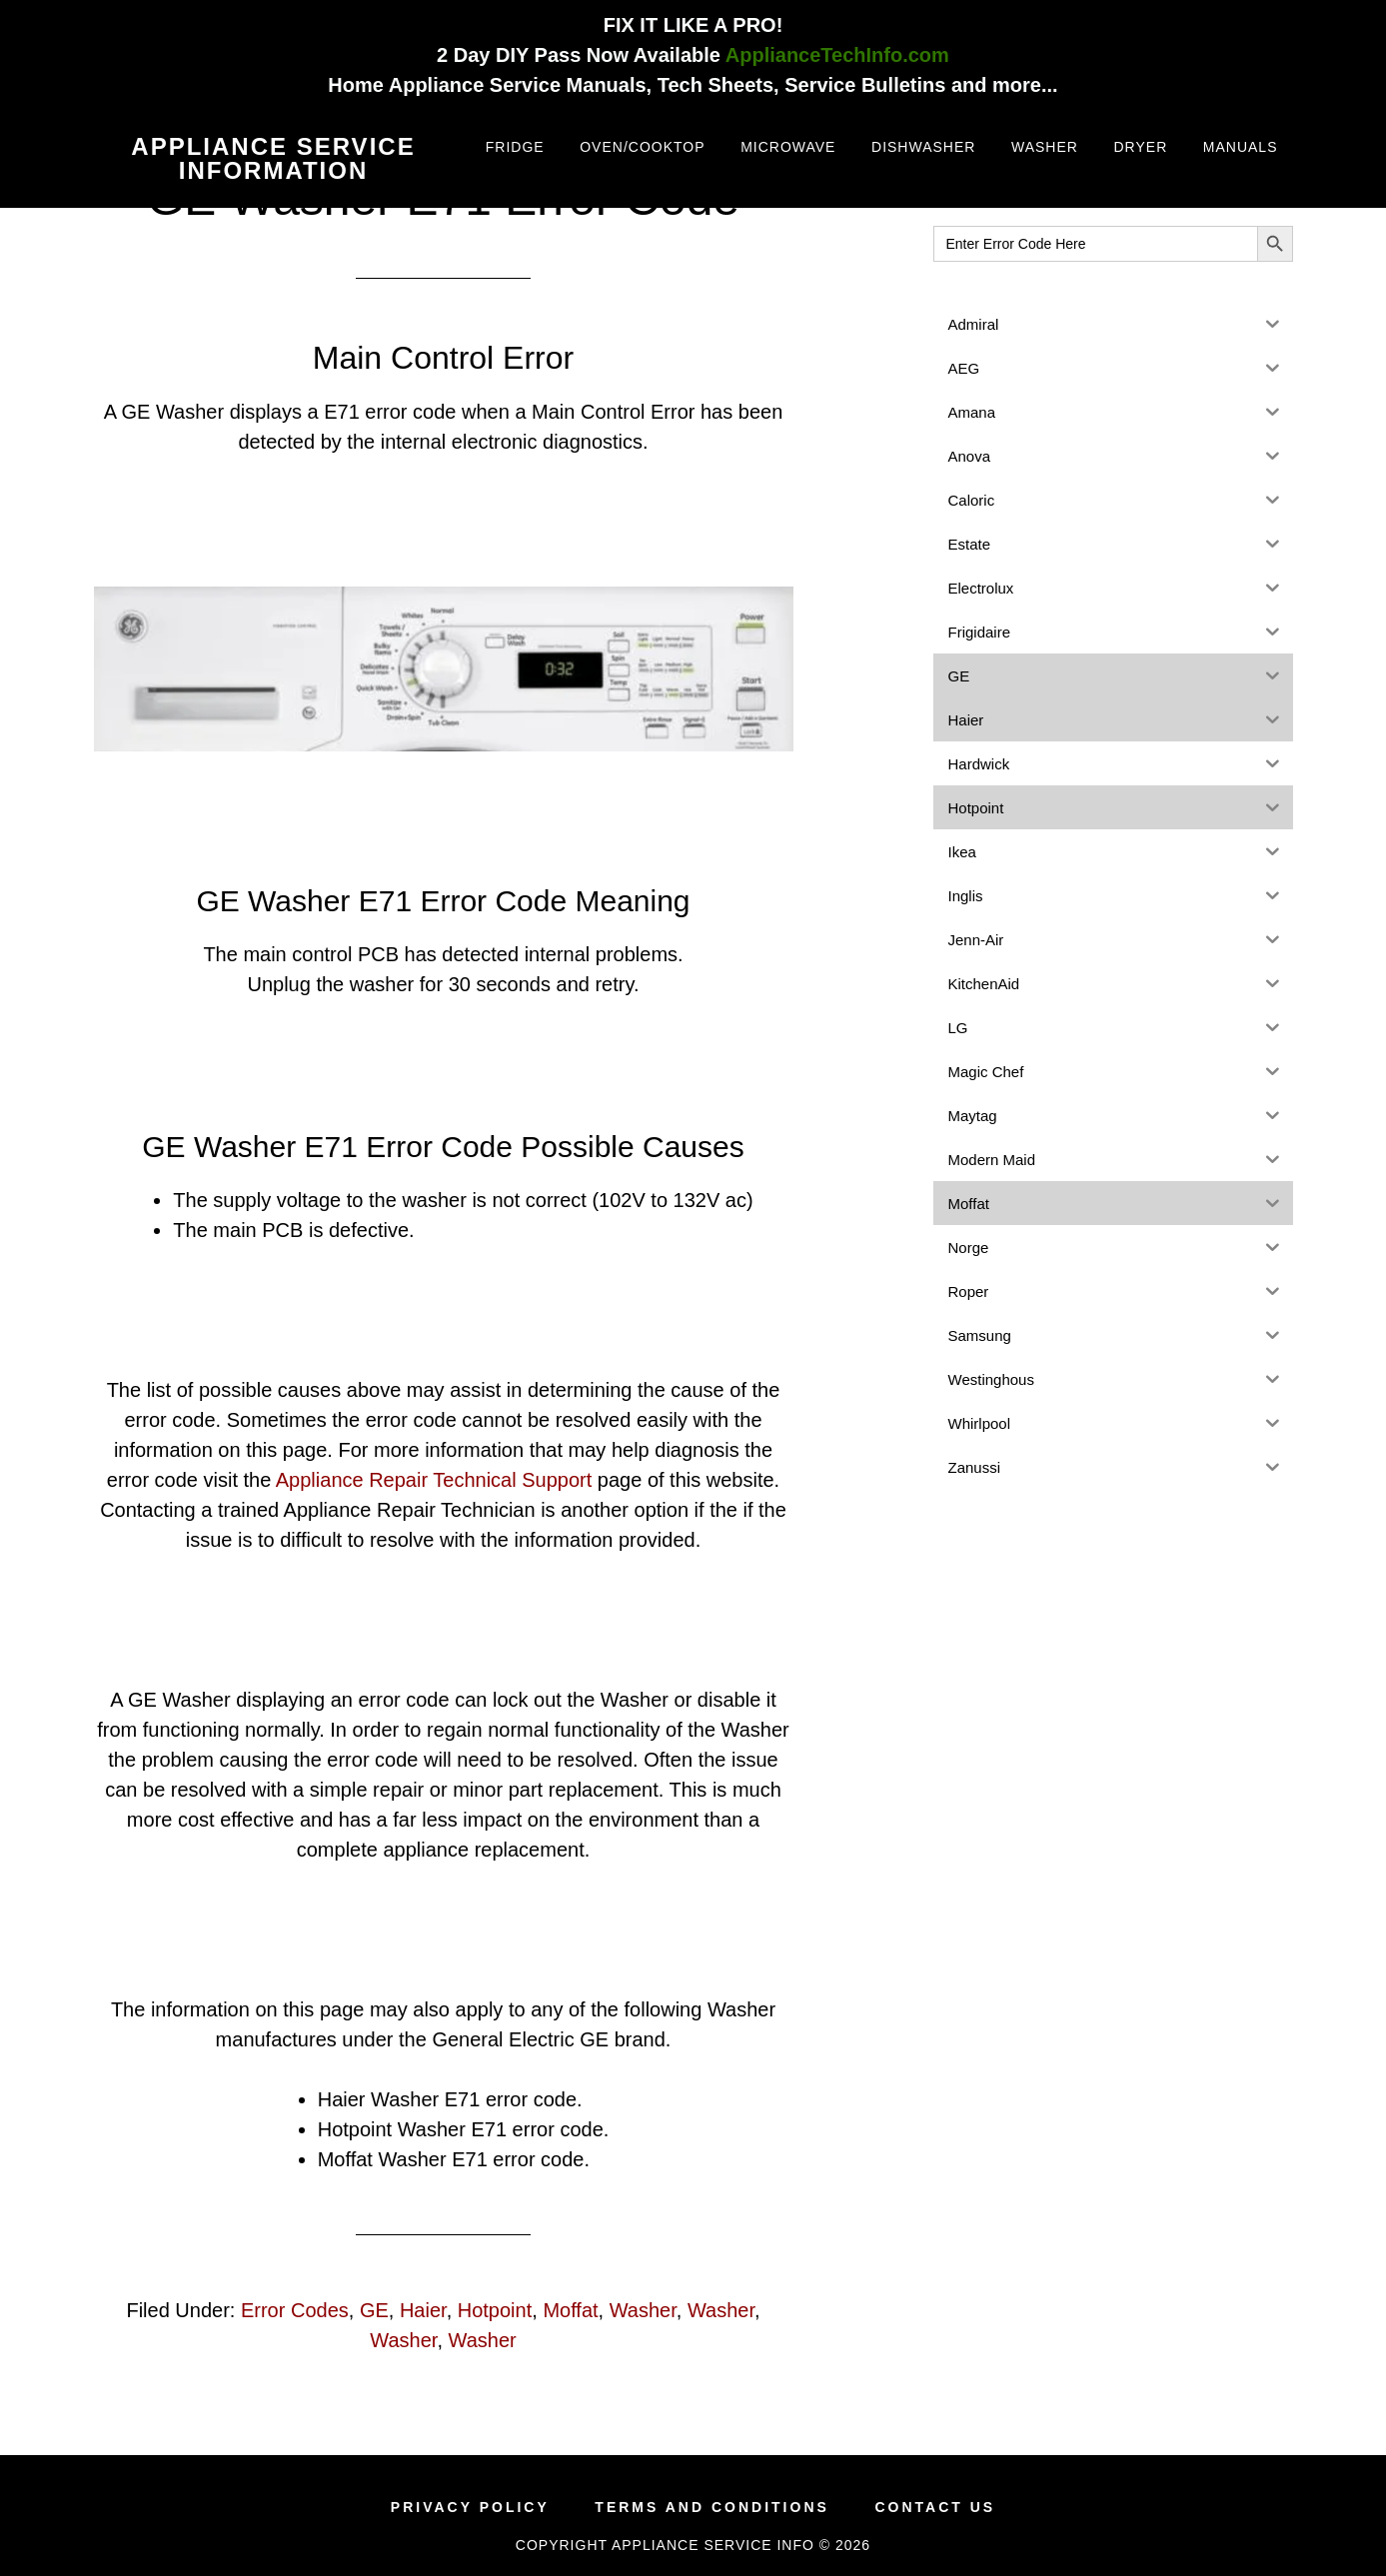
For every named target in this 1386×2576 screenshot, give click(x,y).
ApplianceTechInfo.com (837, 55)
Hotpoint (495, 2310)
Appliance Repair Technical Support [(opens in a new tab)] (434, 1480)
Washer (643, 2310)
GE (374, 2310)
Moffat (570, 2310)
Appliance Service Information (273, 158)
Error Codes (295, 2310)
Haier (423, 2310)
